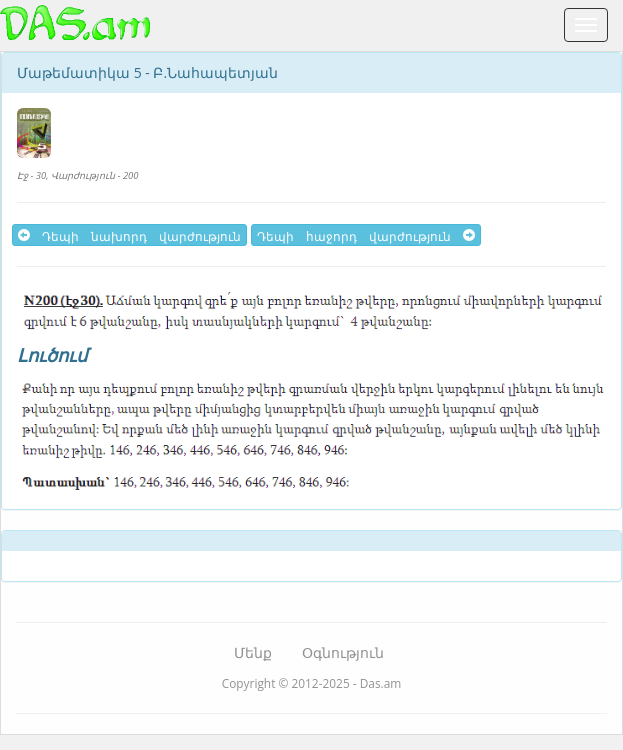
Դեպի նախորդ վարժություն (129, 235)
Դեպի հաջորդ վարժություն (366, 235)
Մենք (253, 652)
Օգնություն (343, 652)
